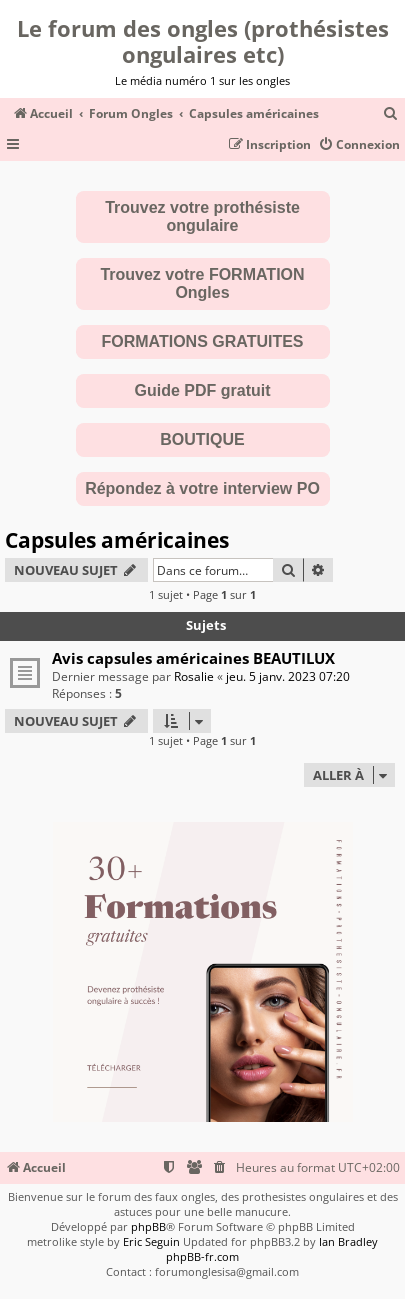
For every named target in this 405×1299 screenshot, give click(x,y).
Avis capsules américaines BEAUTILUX (193, 658)
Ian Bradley (348, 1241)
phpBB (148, 1226)
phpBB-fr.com (202, 1256)
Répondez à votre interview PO (202, 488)
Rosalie (194, 676)
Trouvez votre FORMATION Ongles (202, 283)
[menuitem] (391, 114)
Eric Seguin (151, 1241)
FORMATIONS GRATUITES (202, 341)
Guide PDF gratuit (203, 390)
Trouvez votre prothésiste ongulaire (202, 216)
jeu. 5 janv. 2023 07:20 (288, 676)
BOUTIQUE (202, 439)
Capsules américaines (117, 540)
